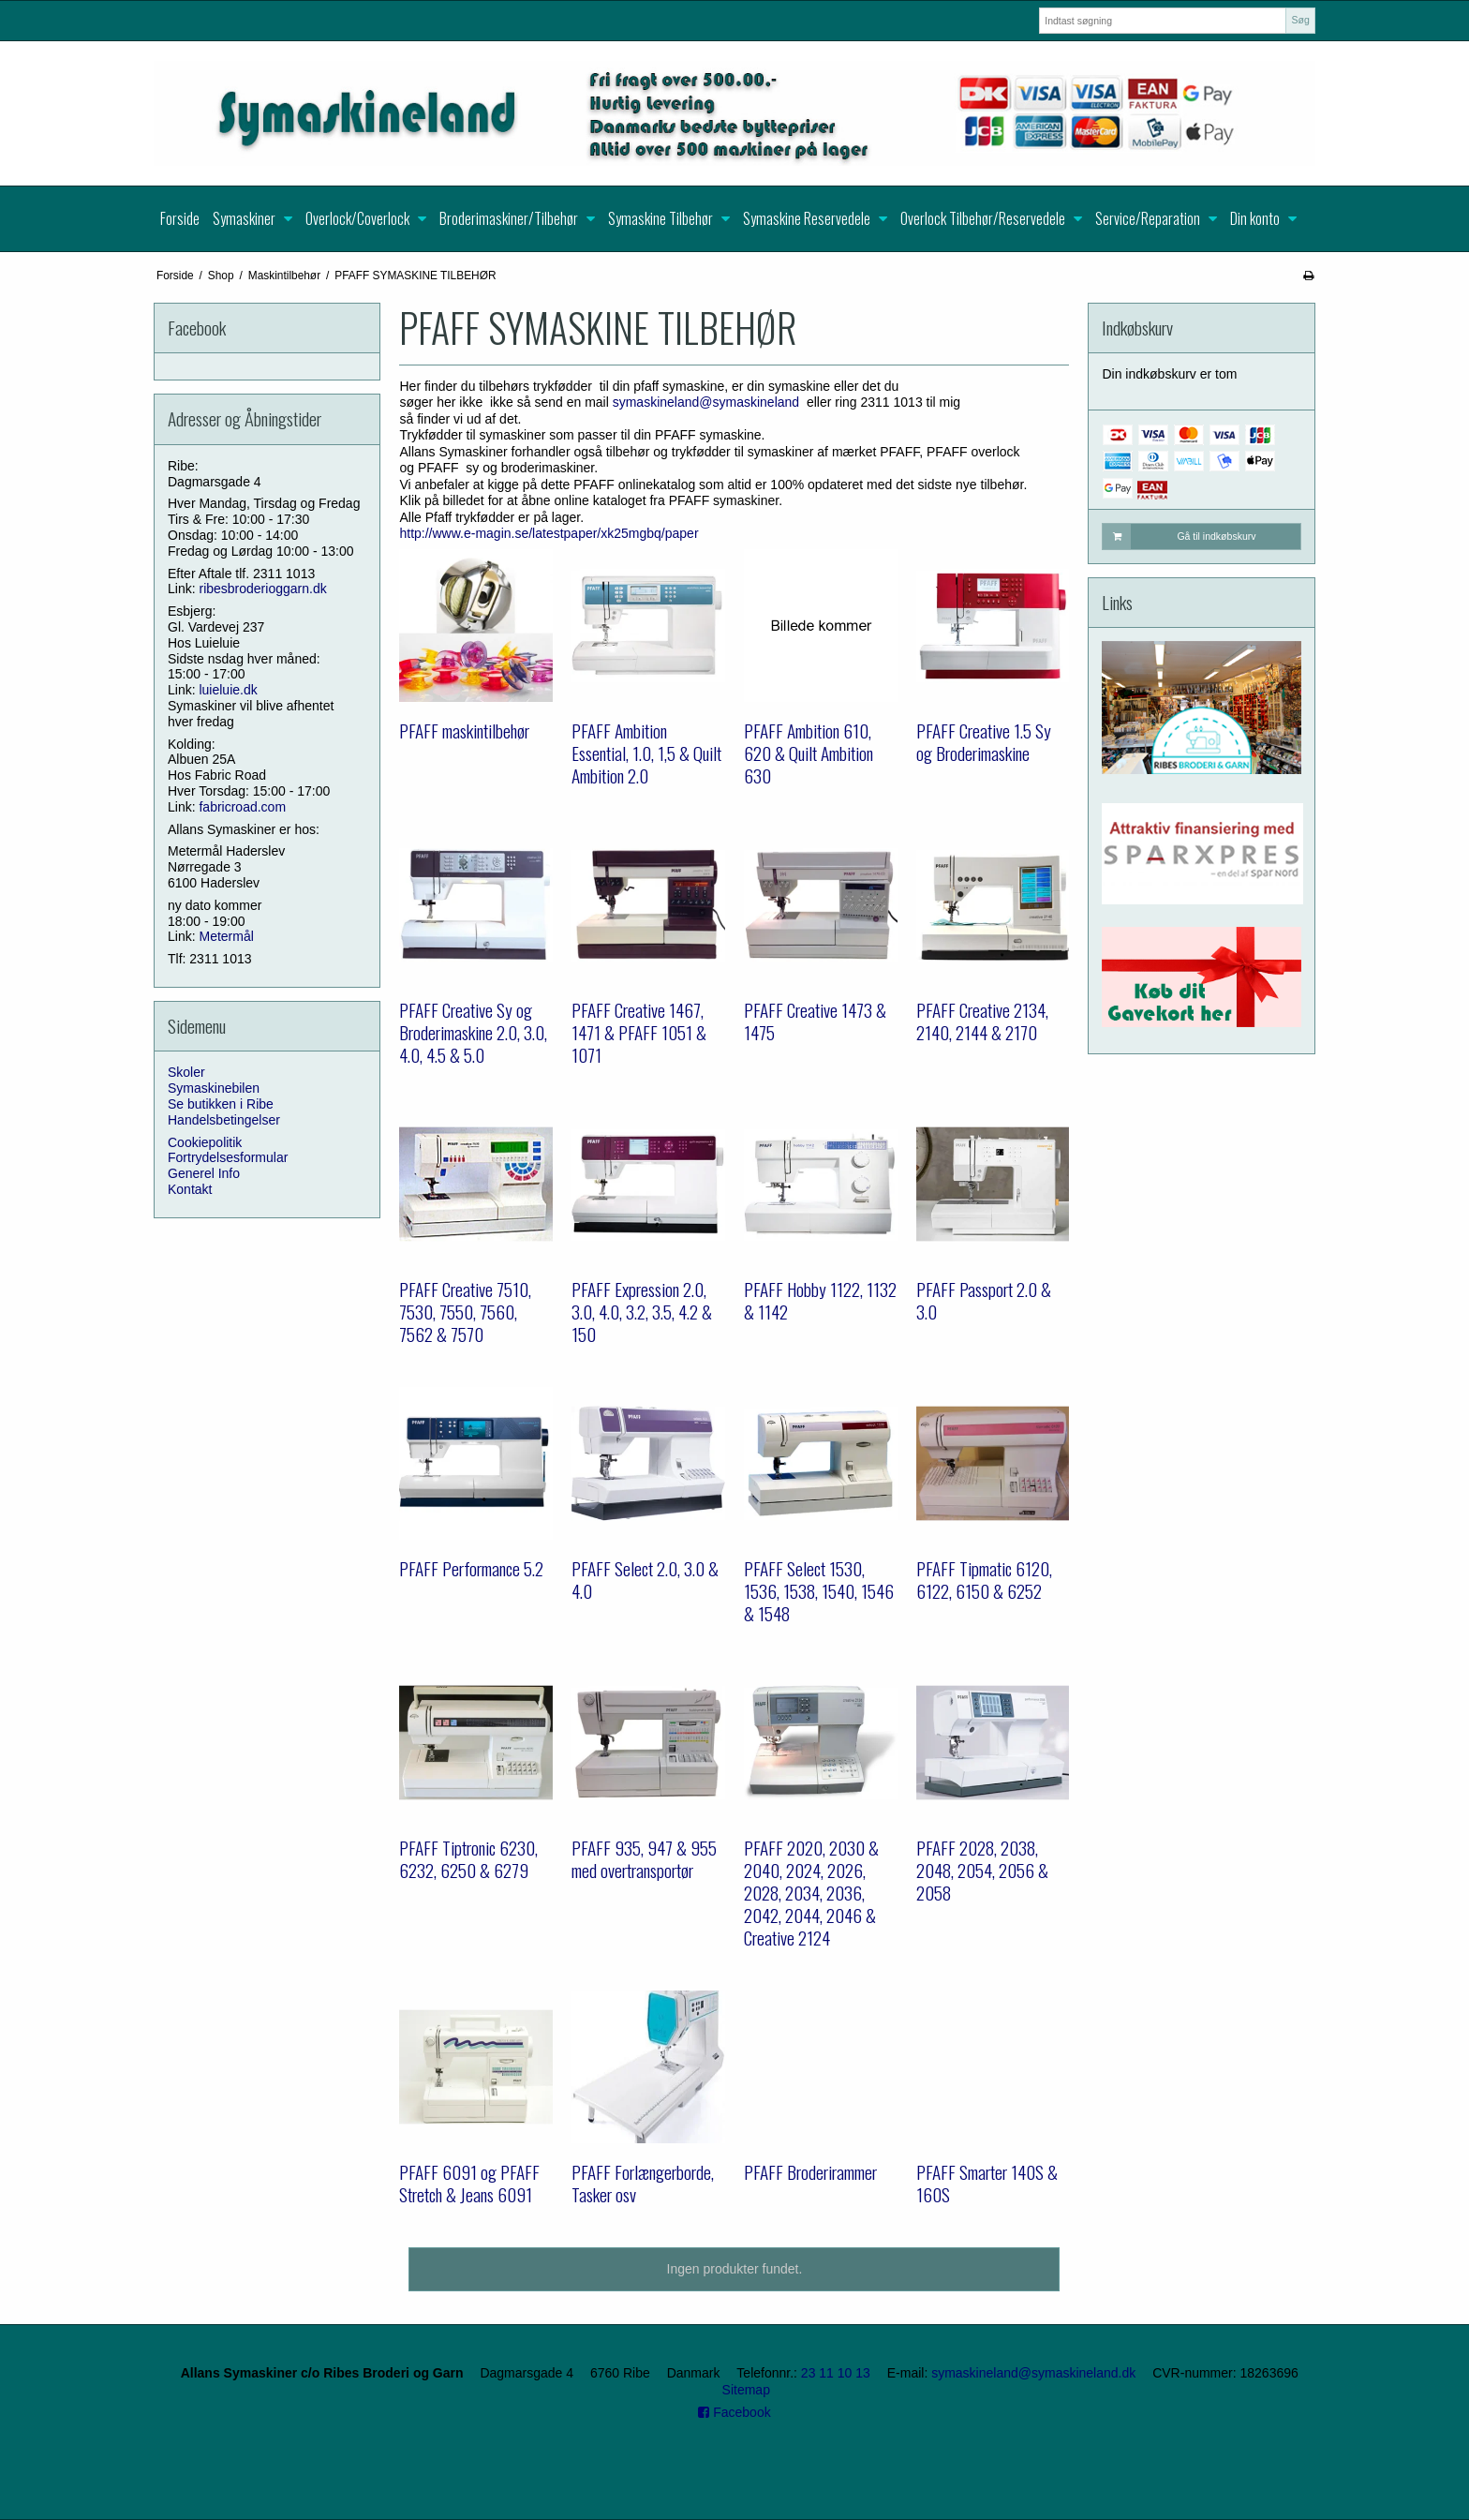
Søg (1300, 19)
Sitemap (746, 2389)
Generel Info (204, 1173)
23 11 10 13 (835, 2372)
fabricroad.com (242, 806)
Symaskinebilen (214, 1088)
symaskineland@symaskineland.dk (1033, 2372)
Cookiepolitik (205, 1142)
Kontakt (190, 1189)
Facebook (734, 2412)
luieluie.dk (228, 689)
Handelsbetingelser (224, 1119)
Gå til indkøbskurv (1179, 536)
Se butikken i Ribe (221, 1103)
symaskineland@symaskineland (706, 402)
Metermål (226, 936)
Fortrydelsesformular (228, 1157)
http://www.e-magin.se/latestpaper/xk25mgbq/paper (548, 533)
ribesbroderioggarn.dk (262, 588)
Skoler (186, 1072)
